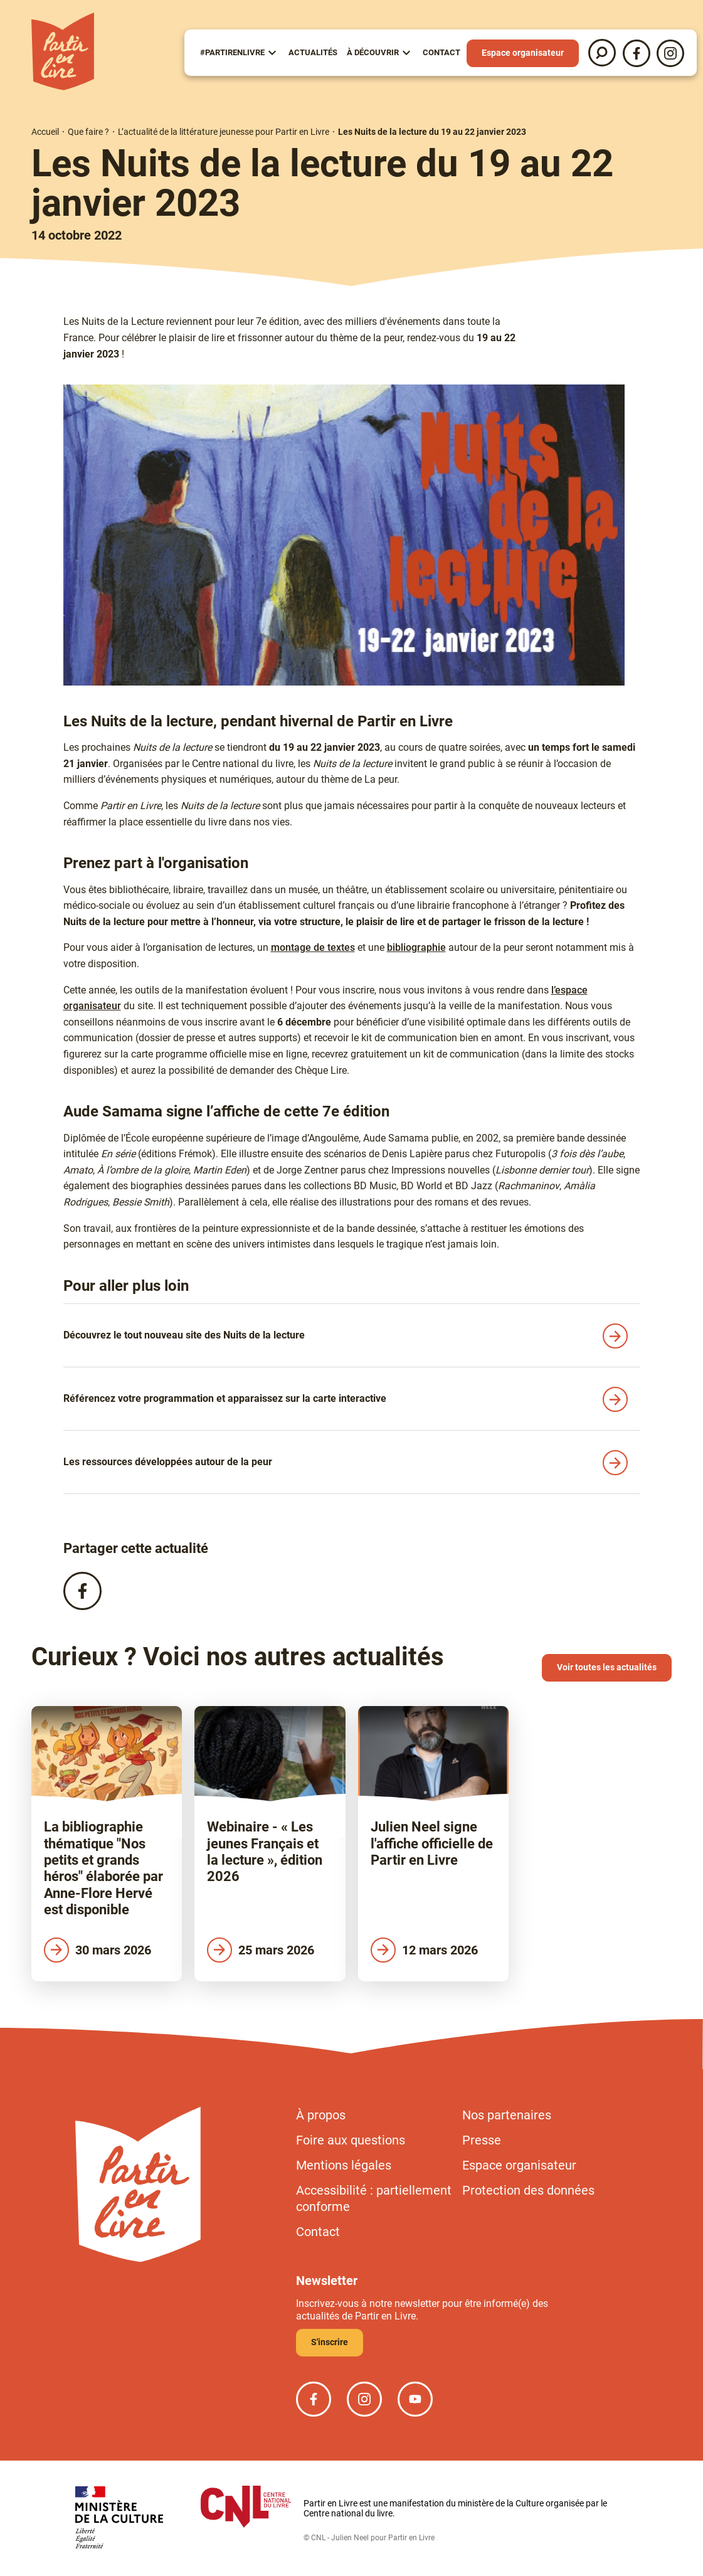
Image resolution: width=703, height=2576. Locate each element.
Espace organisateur (523, 53)
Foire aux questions (350, 2140)
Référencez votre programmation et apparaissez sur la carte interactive (224, 1398)
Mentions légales (343, 2165)
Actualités (312, 52)
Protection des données (528, 2190)
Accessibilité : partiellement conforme (374, 2198)
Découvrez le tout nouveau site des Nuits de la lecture (184, 1335)
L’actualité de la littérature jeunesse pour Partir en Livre (223, 132)
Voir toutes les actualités (607, 1667)
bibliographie (416, 947)
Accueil (45, 132)
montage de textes (313, 947)
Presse (481, 2140)
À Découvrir (373, 52)
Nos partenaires (506, 2115)
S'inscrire (329, 2342)
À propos (321, 2115)
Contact (441, 52)
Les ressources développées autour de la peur (167, 1462)
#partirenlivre (232, 52)
